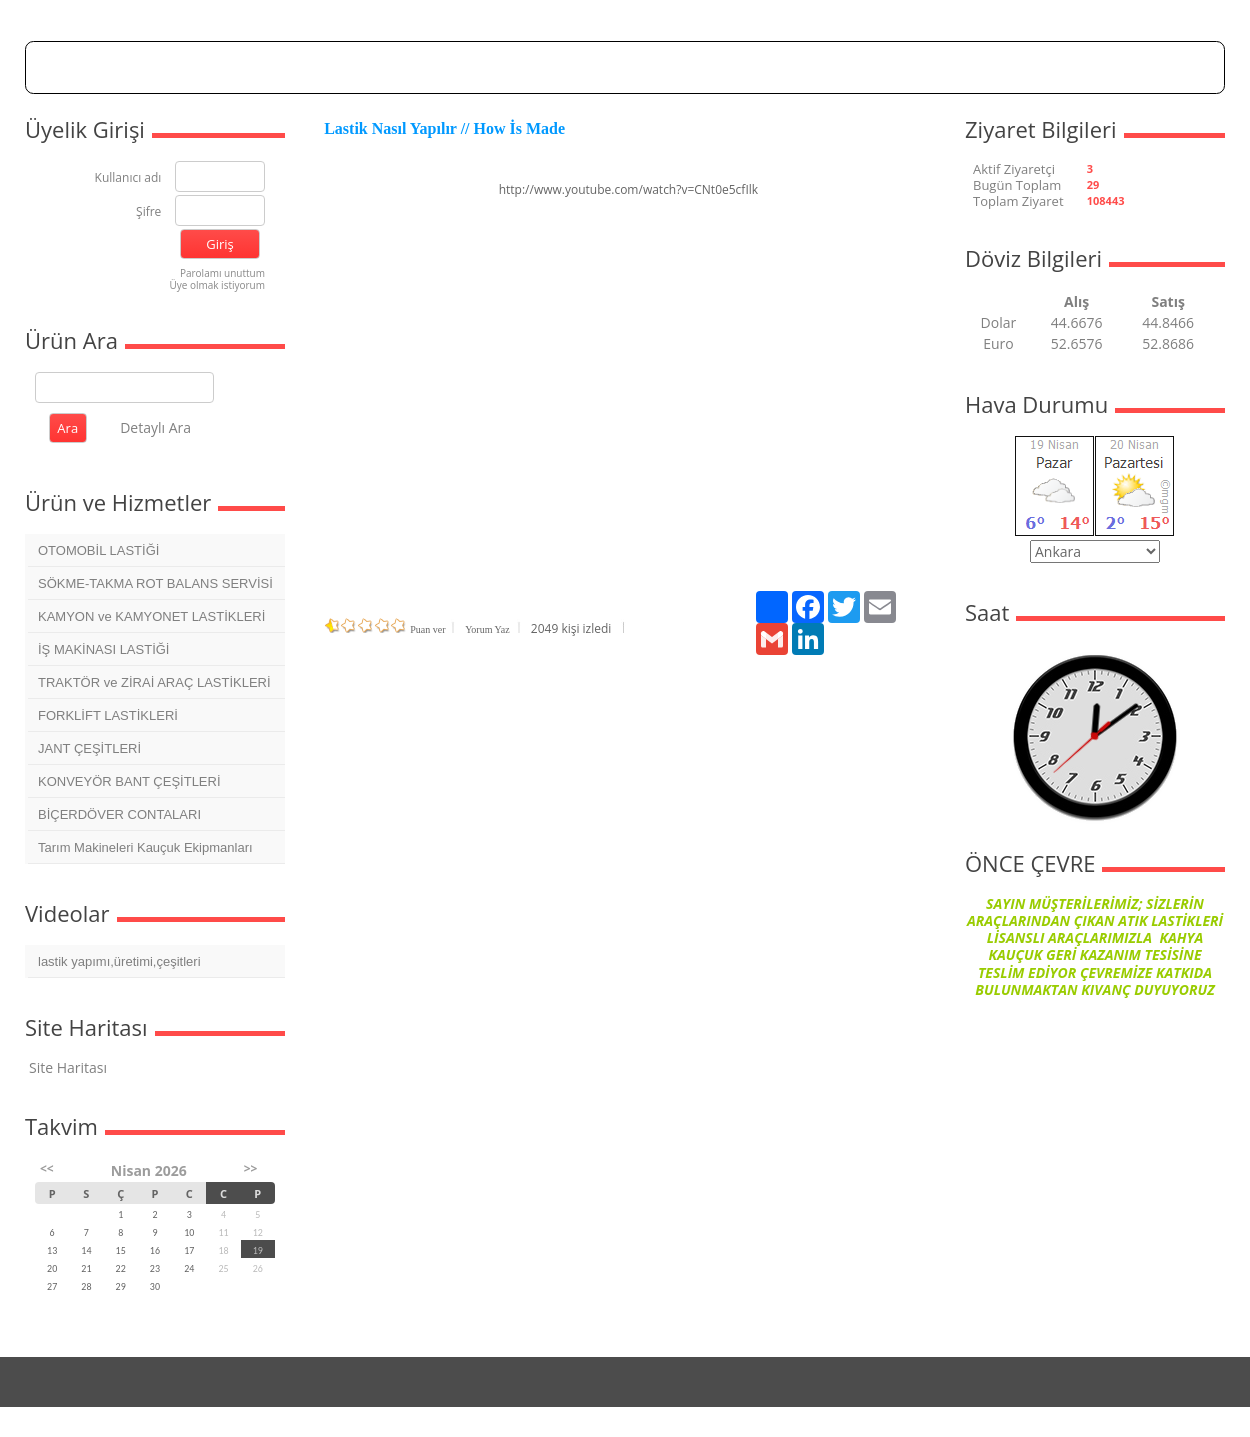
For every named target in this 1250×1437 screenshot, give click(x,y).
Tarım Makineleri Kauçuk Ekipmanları (145, 847)
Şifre (148, 212)
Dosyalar (612, 66)
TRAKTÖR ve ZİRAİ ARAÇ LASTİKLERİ (154, 682)
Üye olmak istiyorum (217, 285)
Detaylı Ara (155, 427)
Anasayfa (374, 66)
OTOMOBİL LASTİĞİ (98, 550)
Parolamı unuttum (222, 273)
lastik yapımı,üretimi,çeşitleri (119, 961)
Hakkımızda (460, 66)
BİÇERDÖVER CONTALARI (119, 814)
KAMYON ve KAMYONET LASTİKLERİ (151, 616)
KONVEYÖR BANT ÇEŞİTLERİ (129, 781)
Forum (540, 66)
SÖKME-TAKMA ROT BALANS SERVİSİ (155, 583)
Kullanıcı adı (128, 178)
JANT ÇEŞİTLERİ (89, 748)
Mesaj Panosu (790, 66)
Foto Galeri (695, 66)
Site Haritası (68, 1067)
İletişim (875, 66)
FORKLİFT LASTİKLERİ (108, 715)
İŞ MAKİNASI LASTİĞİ (103, 649)
